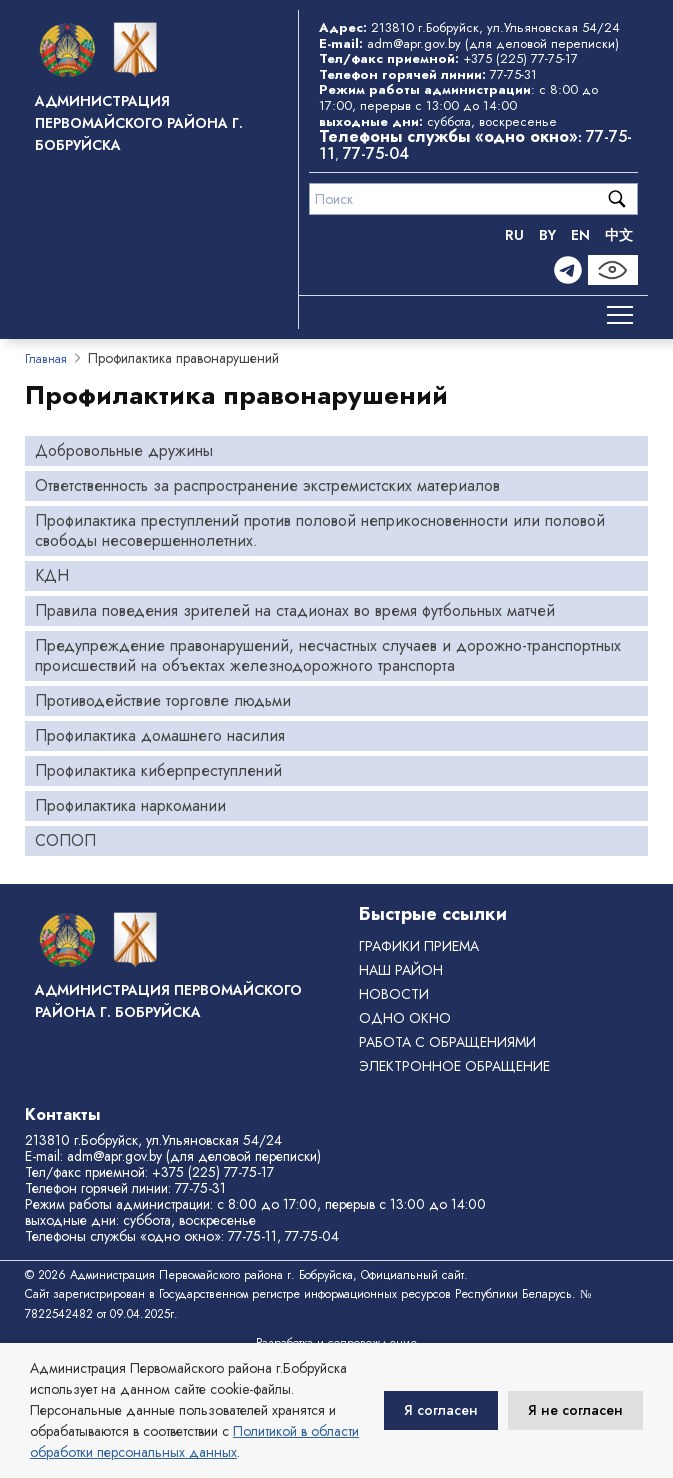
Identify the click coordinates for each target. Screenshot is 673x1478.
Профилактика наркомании (130, 805)
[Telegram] (568, 270)
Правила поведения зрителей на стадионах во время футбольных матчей (295, 610)
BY (547, 235)
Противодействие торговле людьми (163, 700)
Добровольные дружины (124, 450)
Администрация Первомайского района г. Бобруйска (139, 123)
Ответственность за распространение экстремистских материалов (267, 485)
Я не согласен (575, 1410)
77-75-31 (513, 74)
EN (580, 235)
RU (514, 235)
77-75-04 (376, 153)
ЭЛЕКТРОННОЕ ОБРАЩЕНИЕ (454, 1066)
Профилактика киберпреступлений (158, 770)
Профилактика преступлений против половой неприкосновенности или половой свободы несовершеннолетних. (320, 530)
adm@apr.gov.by (414, 43)
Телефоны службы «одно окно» (123, 1236)
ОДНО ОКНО (405, 1018)
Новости (394, 994)
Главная (46, 359)
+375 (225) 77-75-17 (520, 58)
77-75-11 (252, 1236)
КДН (52, 575)
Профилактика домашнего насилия (160, 735)
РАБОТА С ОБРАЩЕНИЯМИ (447, 1042)
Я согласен (441, 1410)
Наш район (401, 970)
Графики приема (419, 946)
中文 (619, 235)
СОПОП (65, 840)
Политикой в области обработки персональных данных (194, 1441)
